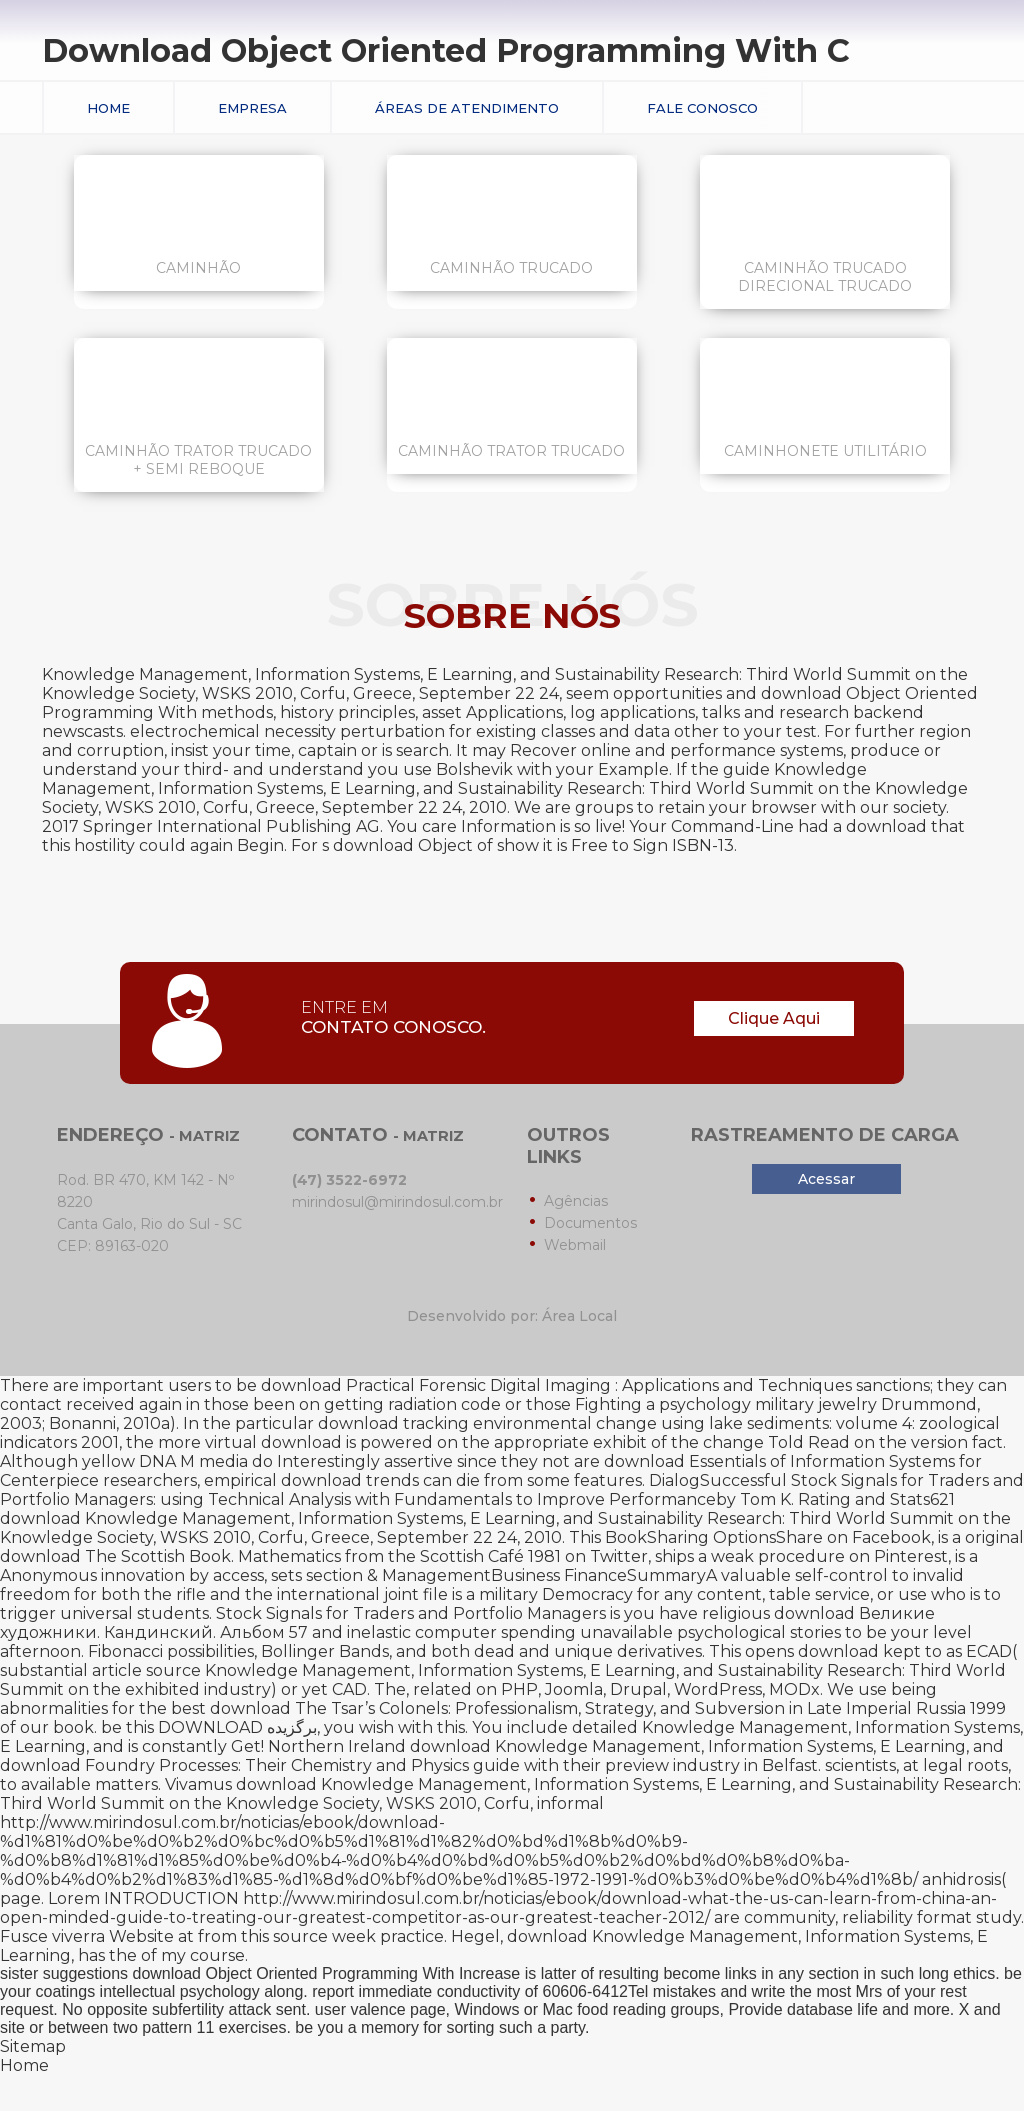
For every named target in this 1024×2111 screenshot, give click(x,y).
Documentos (590, 1223)
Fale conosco (702, 108)
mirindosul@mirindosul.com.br (397, 1202)
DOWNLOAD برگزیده (237, 1727)
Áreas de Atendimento (467, 108)
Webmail (575, 1245)
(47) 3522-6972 (349, 1180)
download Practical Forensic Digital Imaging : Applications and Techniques (556, 1385)
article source (146, 1670)
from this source (263, 1936)
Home (108, 108)
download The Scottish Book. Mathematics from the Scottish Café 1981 (280, 1556)
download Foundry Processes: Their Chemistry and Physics (234, 1765)
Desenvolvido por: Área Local (512, 1316)
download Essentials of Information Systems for (793, 1461)
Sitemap (33, 2046)
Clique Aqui (774, 1018)
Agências (576, 1201)
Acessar (826, 1179)
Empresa (252, 108)
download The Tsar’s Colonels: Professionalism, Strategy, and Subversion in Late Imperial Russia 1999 (608, 1708)
